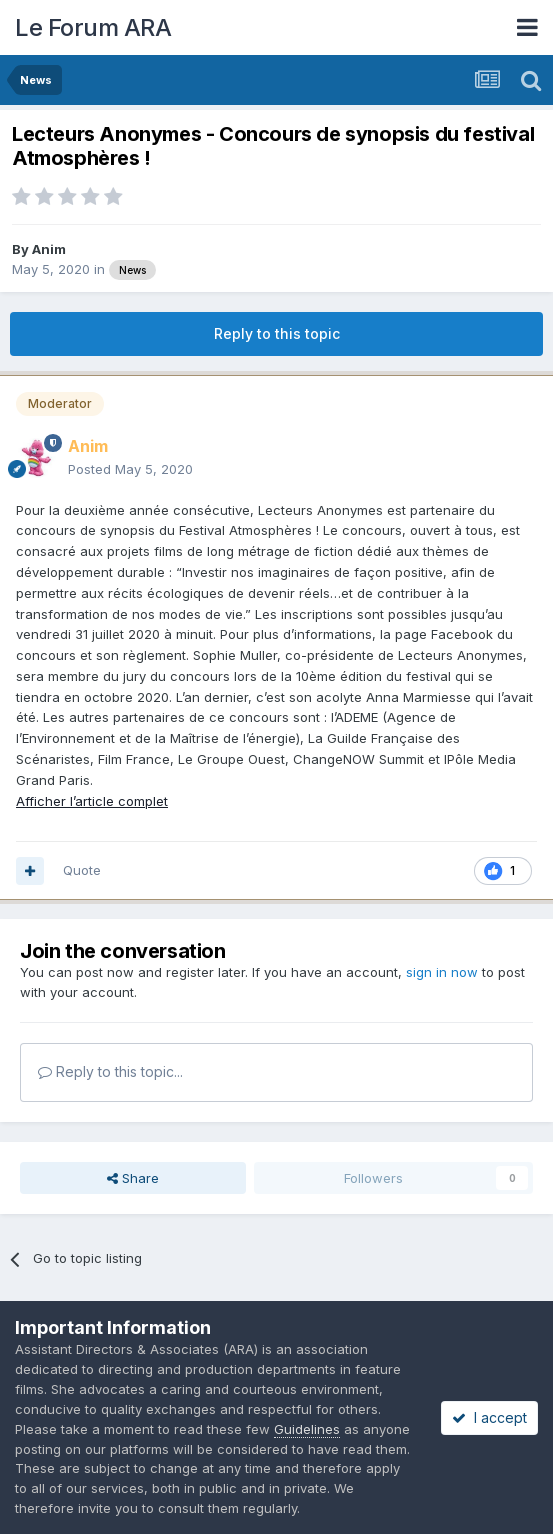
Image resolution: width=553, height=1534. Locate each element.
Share (133, 1178)
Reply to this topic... (110, 1071)
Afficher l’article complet (92, 801)
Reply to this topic (277, 333)
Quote (82, 870)
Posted (130, 469)
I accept (489, 1417)
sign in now (442, 972)
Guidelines (307, 1429)
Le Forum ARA (93, 27)
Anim (49, 249)
